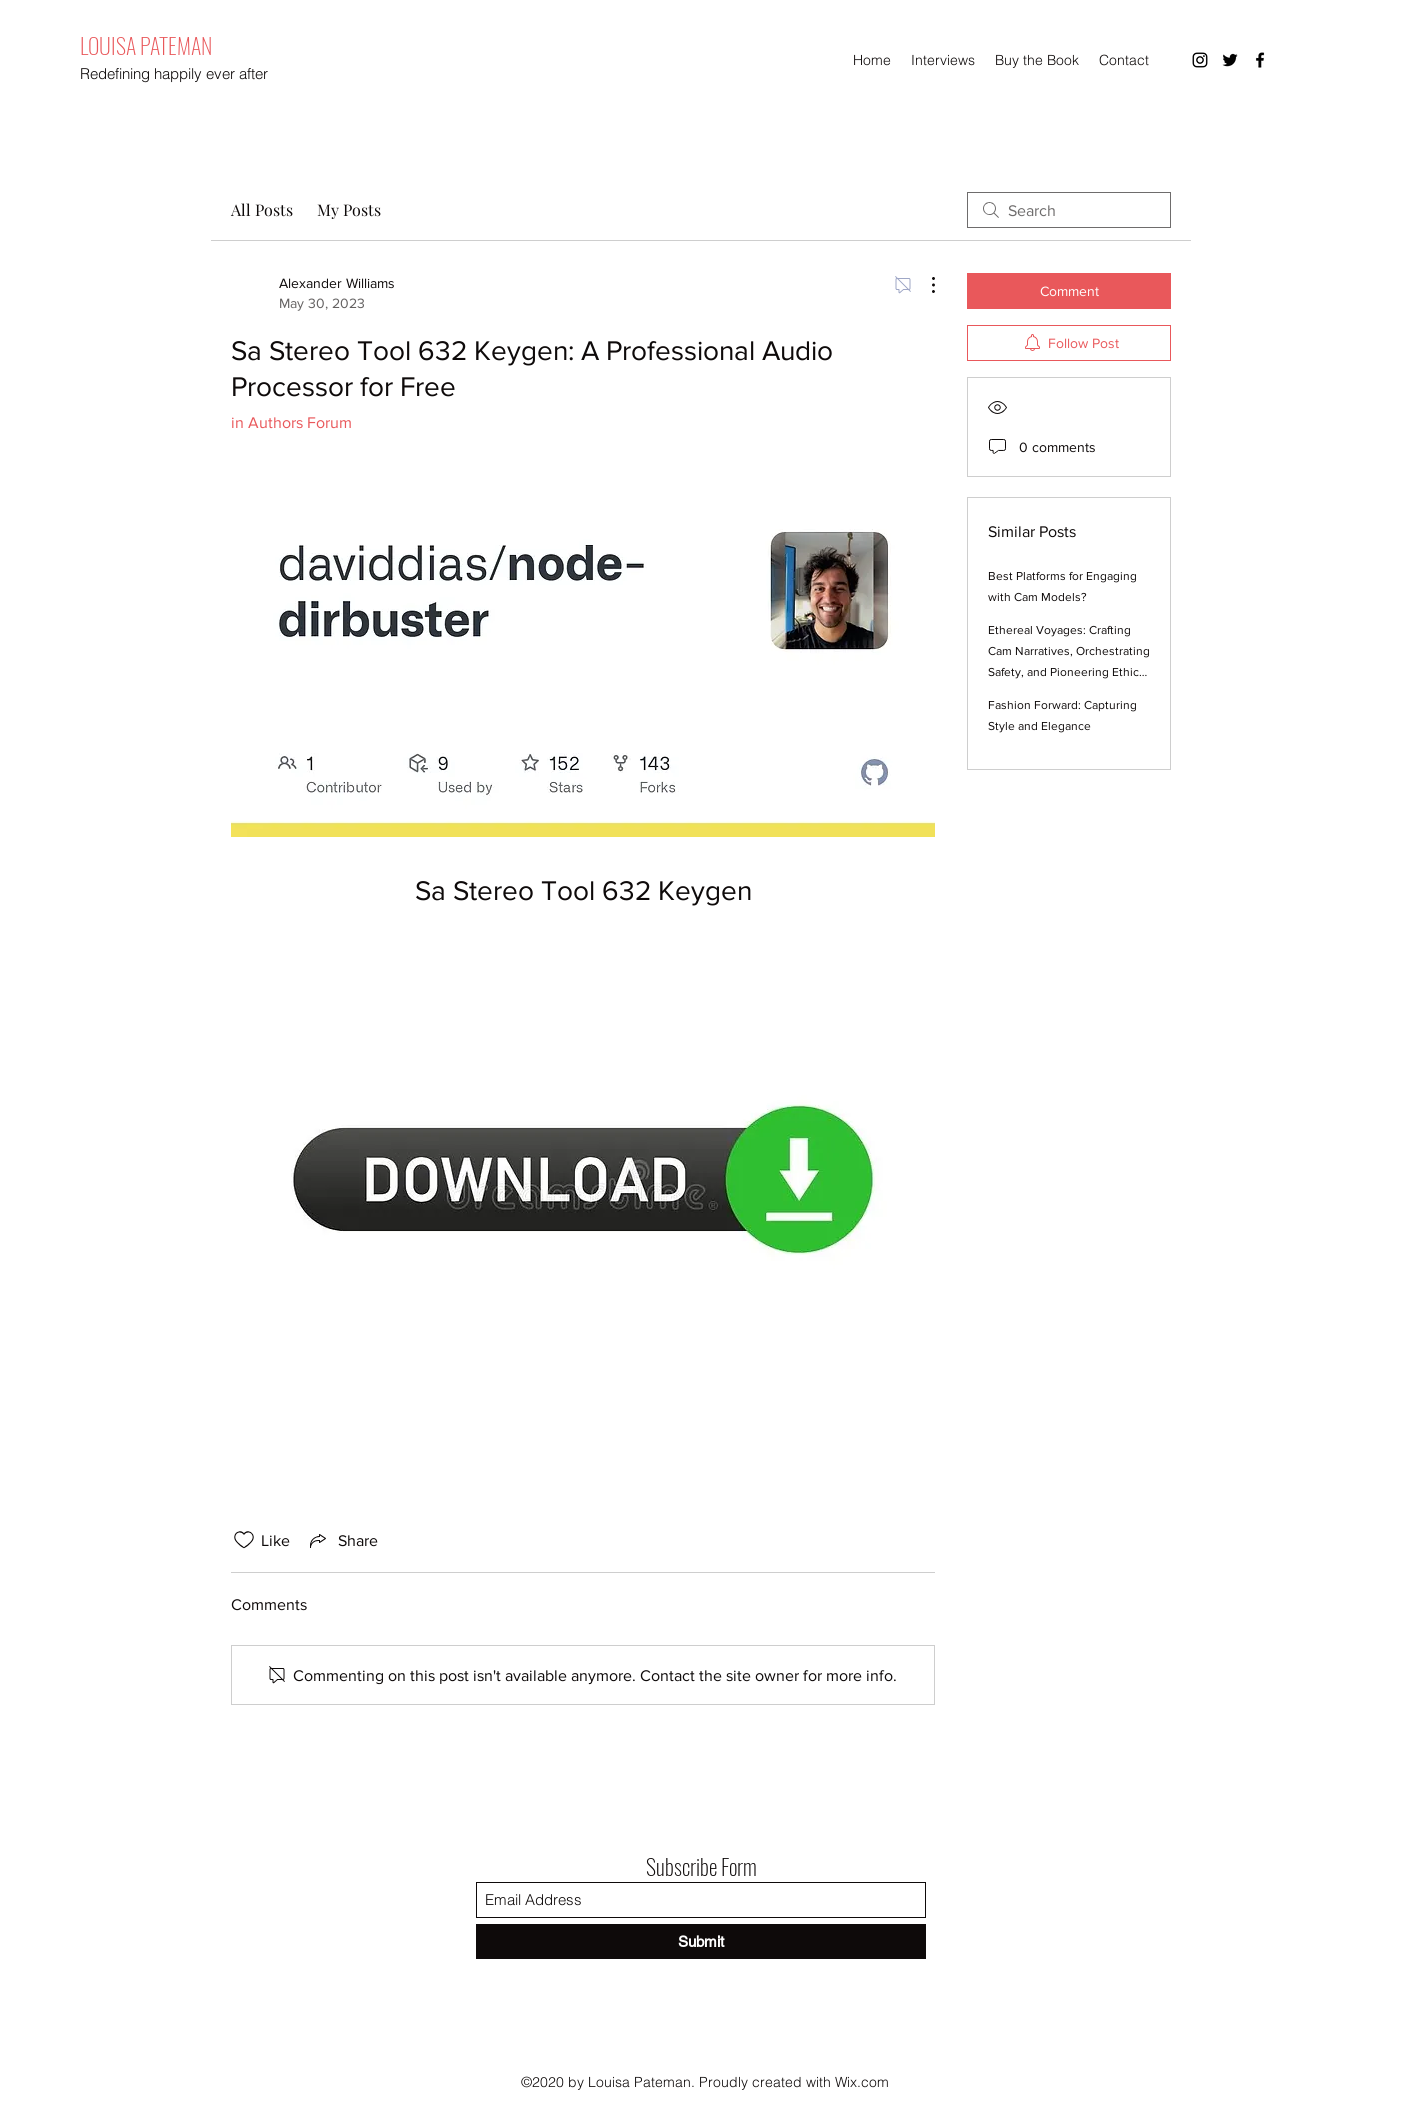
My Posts (349, 209)
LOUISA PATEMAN (146, 45)
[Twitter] (1230, 60)
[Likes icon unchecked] (244, 1540)
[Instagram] (1200, 60)
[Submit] (701, 1941)
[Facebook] (1260, 60)
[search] (1069, 210)
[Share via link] (342, 1540)
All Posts (262, 209)
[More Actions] (923, 285)
